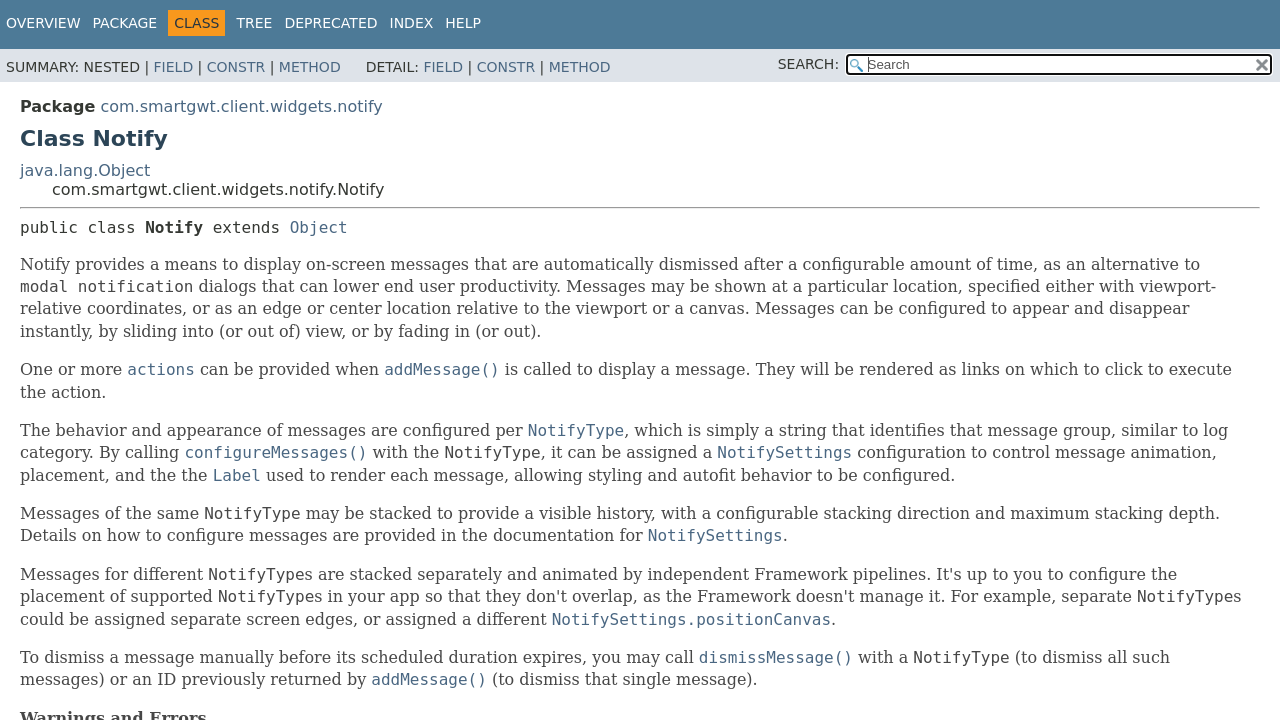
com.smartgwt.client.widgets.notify (241, 106)
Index (412, 23)
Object (319, 227)
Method (310, 67)
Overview (43, 23)
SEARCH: (808, 64)
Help (463, 23)
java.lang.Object (85, 170)
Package (125, 23)
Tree (254, 23)
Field (174, 67)
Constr (236, 67)
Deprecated (330, 23)
